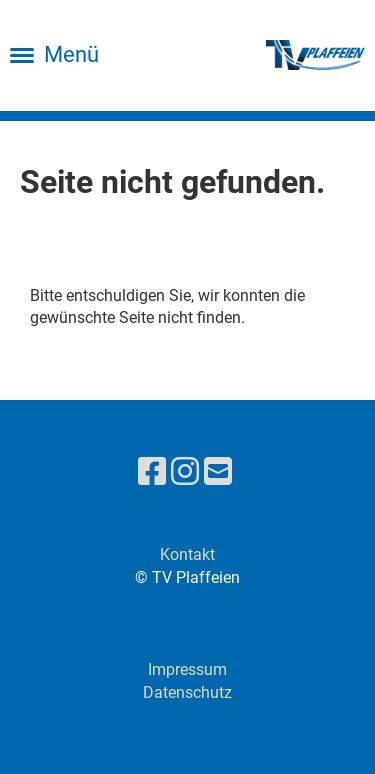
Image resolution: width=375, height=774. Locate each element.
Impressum (187, 669)
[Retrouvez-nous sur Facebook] (152, 472)
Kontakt (187, 554)
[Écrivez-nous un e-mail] (218, 472)
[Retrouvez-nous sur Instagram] (185, 472)
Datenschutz (187, 692)
